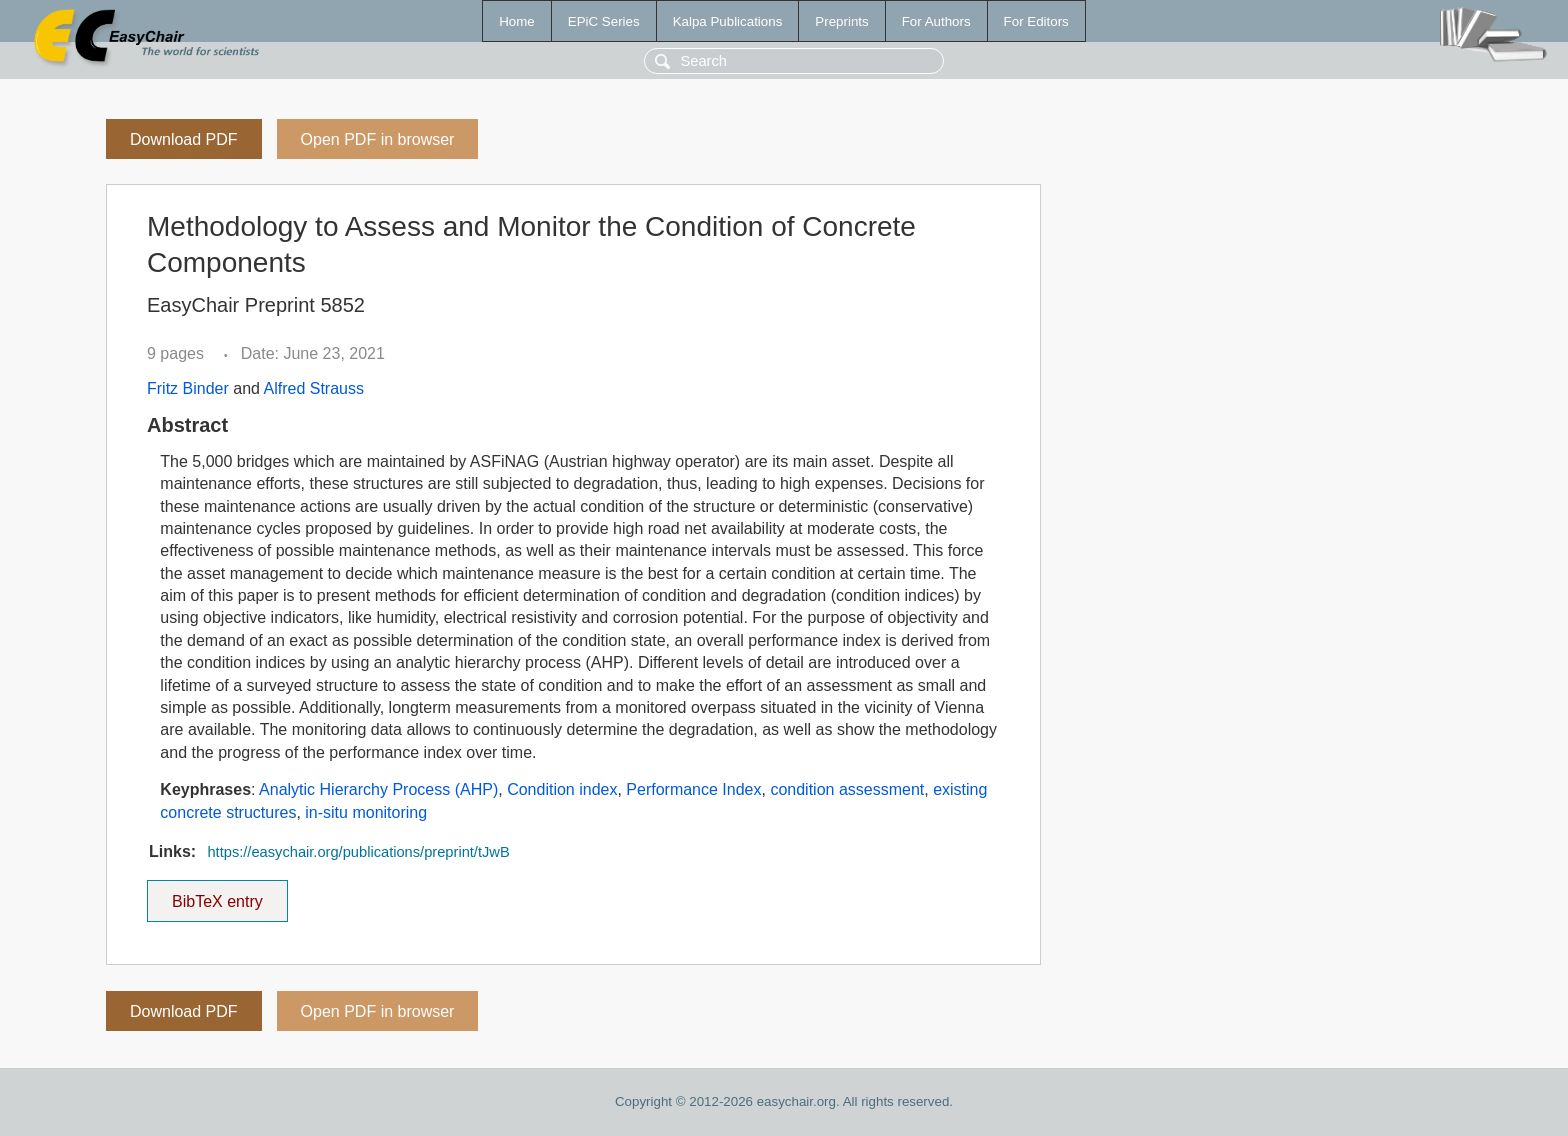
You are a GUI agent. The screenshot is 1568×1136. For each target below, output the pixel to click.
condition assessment (847, 789)
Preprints (841, 21)
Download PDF (184, 139)
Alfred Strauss (314, 388)
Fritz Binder (188, 388)
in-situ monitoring (366, 812)
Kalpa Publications (728, 21)
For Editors (1036, 21)
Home (517, 21)
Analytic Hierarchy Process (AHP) (378, 789)
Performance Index (693, 789)
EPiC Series (604, 21)
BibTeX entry (217, 895)
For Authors (936, 21)
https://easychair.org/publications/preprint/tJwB (358, 852)
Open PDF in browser (378, 139)
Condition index (562, 789)
